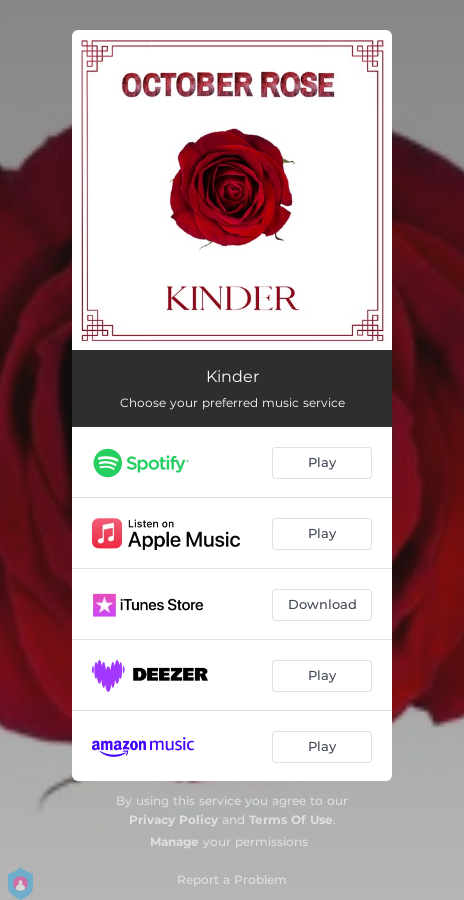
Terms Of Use (291, 819)
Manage (174, 841)
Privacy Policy (173, 819)
